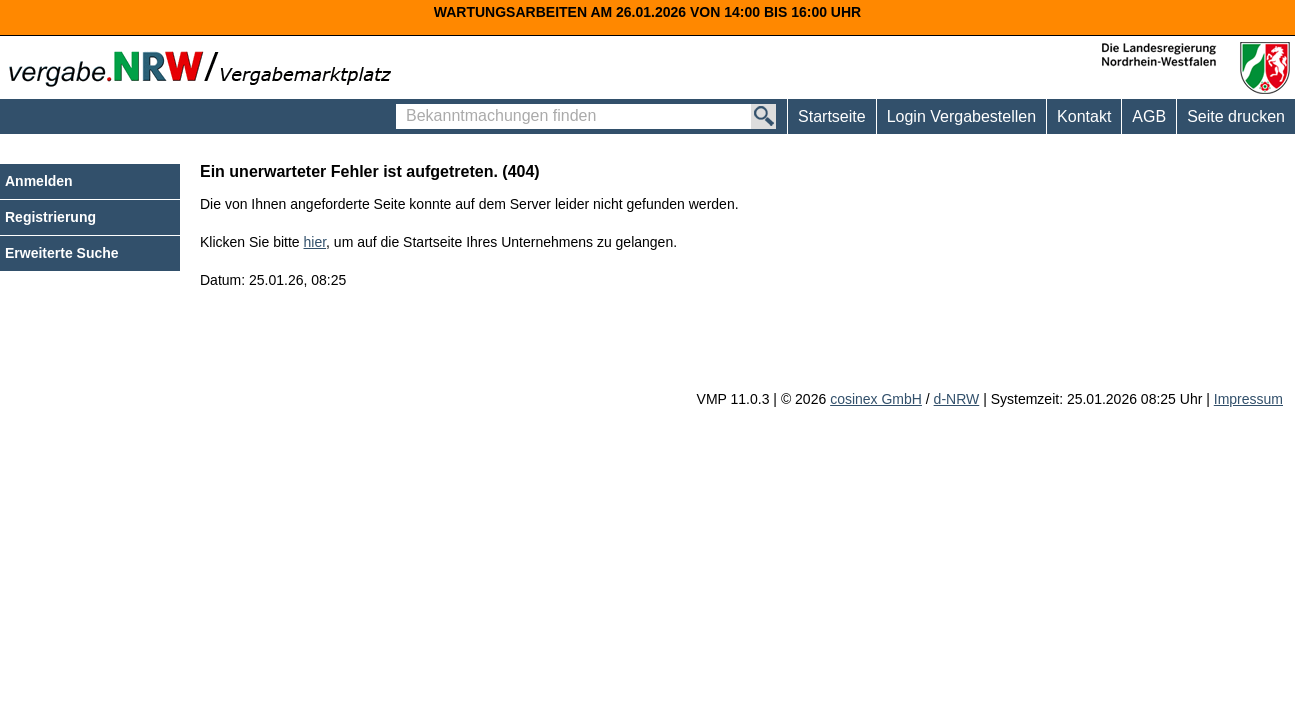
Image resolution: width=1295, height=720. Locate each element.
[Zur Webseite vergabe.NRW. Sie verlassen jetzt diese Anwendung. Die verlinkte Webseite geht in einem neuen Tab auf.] (205, 67)
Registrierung (50, 217)
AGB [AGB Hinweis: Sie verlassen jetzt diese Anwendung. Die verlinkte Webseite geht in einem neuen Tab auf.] (1149, 116)
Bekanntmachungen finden (401, 104)
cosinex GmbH (876, 399)
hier (315, 242)
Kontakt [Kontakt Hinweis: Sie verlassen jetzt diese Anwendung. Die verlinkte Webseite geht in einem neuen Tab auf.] (1084, 116)
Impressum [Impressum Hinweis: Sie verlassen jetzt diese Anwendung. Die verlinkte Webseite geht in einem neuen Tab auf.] (1248, 399)
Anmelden (39, 181)
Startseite (832, 116)
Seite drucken (1236, 116)
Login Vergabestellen (961, 116)
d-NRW (957, 399)
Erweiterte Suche (62, 253)
